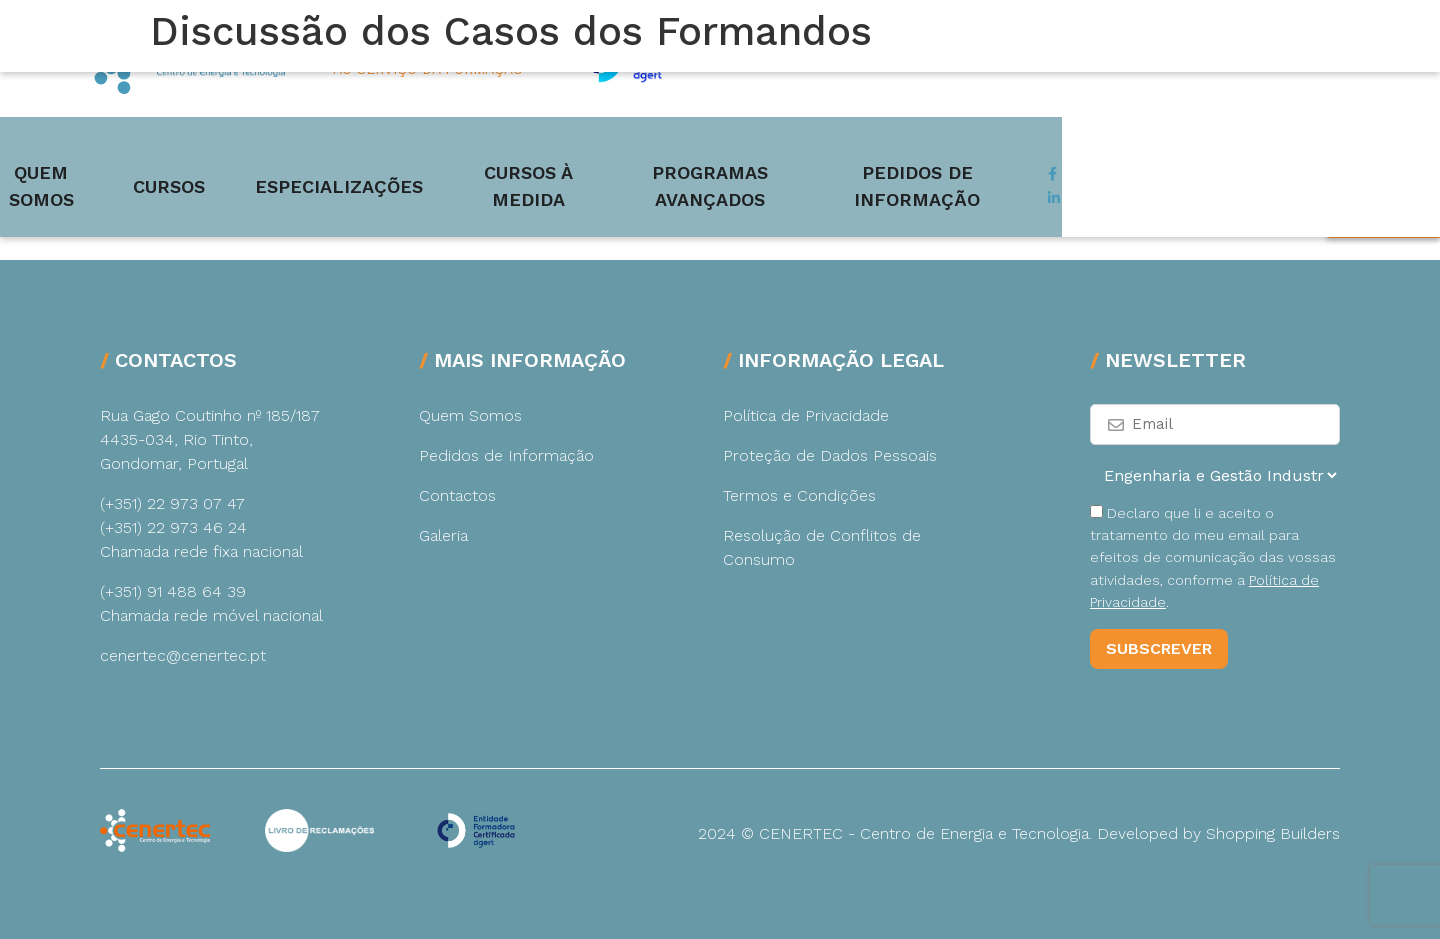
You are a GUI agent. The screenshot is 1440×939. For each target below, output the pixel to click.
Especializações (473, 153)
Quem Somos (154, 153)
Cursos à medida (690, 153)
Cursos (303, 153)
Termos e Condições (799, 495)
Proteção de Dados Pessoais (830, 455)
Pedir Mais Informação (1385, 324)
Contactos (457, 495)
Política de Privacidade (806, 415)
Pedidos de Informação (1226, 153)
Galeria (443, 535)
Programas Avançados (939, 153)
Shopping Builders (1273, 833)
